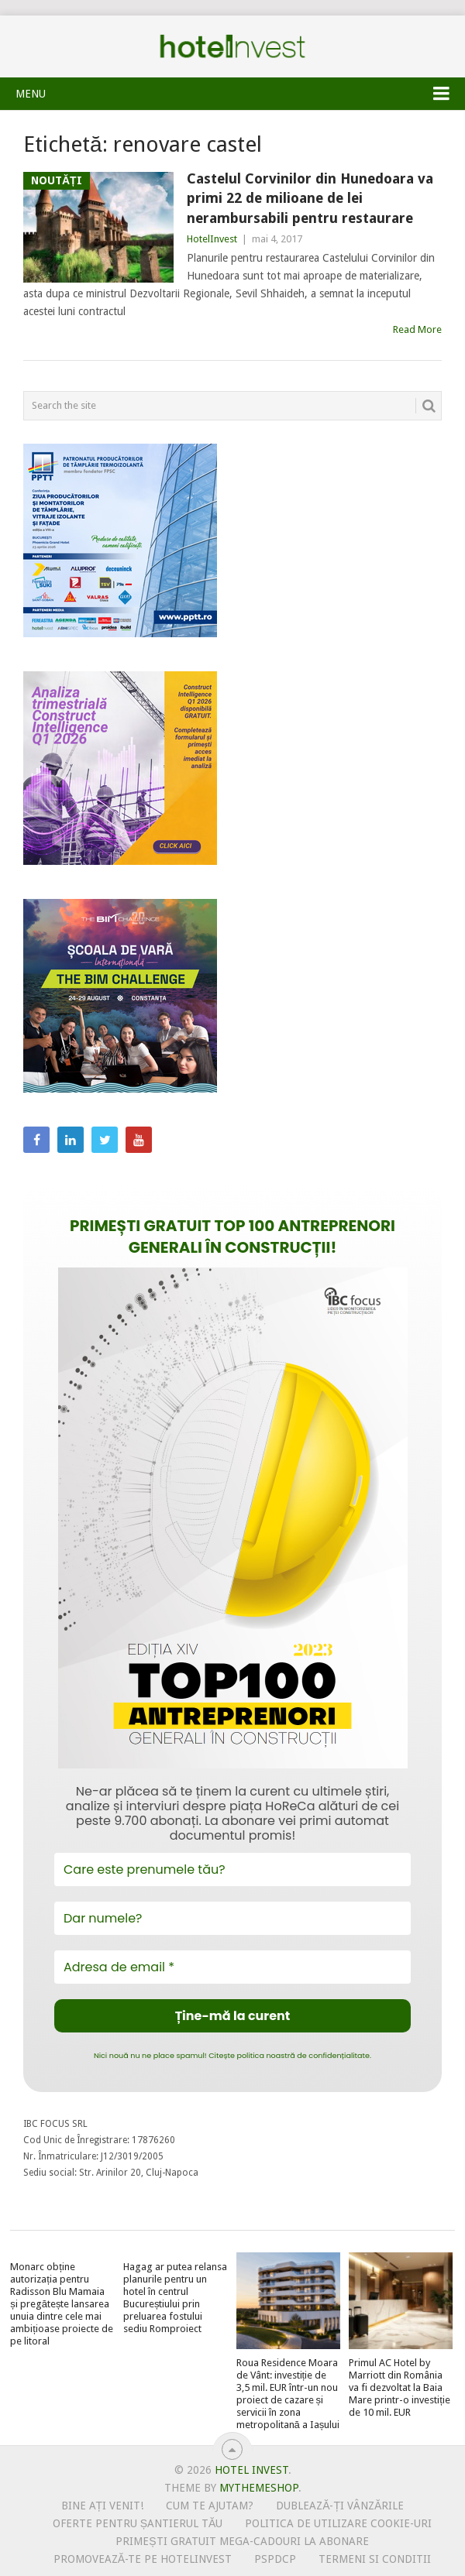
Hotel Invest (232, 46)
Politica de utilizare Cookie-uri (338, 2523)
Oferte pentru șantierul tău (138, 2523)
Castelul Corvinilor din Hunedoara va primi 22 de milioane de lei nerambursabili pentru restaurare (310, 197)
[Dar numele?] (232, 1918)
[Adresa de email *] (232, 1967)
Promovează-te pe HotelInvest (142, 2559)
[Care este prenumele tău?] (232, 1869)
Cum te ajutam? (209, 2505)
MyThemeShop (258, 2488)
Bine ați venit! (102, 2505)
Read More (417, 329)
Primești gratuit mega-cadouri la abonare (241, 2541)
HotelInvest (212, 239)
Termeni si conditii (375, 2559)
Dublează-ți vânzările (340, 2505)
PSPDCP (275, 2559)
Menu (31, 93)
